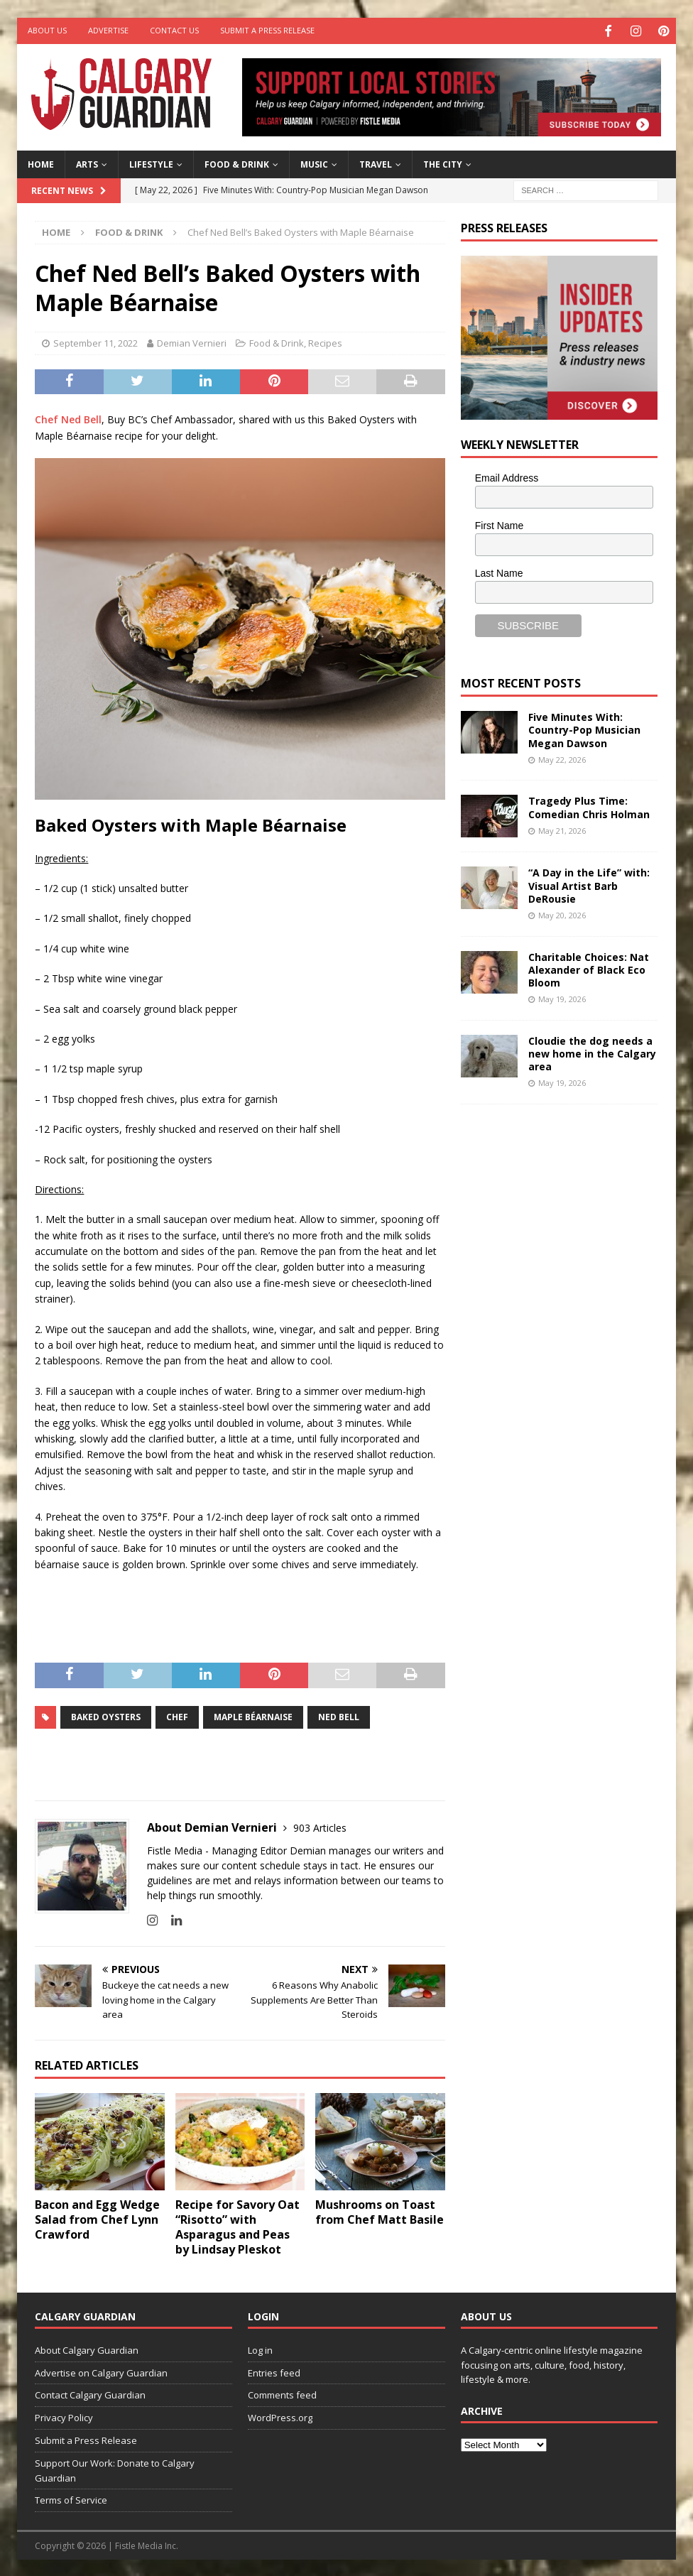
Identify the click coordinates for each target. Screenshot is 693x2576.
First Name (499, 523)
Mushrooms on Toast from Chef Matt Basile (379, 2210)
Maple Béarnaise (253, 1715)
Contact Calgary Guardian (90, 2393)
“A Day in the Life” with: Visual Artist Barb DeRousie (589, 883)
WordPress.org (280, 2416)
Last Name (499, 571)
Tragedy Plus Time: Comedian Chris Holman (589, 806)
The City (442, 162)
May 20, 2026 (562, 913)
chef (177, 1715)
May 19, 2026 (562, 997)
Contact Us (174, 30)
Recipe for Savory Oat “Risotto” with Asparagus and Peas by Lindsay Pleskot (237, 2225)
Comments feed (282, 2393)
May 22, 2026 (562, 757)
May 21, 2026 (562, 828)
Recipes (325, 341)
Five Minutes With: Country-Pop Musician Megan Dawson (584, 728)
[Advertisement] (567, 1333)
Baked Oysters (106, 1715)
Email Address (506, 476)
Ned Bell (338, 1715)
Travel (375, 162)
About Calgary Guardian (86, 2348)
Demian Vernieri (192, 341)
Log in (260, 2348)
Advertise (108, 30)
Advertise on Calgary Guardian (101, 2370)
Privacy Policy (64, 2416)
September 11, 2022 (95, 341)
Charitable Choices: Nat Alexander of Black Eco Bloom (588, 967)
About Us (47, 30)
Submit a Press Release (267, 30)
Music (314, 162)
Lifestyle (151, 162)
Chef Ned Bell (68, 418)
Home (41, 162)
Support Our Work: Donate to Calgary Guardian (115, 2468)
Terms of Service (71, 2498)
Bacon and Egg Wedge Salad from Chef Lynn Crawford (97, 2218)
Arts (87, 162)
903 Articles (319, 1825)
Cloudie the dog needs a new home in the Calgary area (592, 1051)
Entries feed (274, 2370)
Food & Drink (236, 162)
